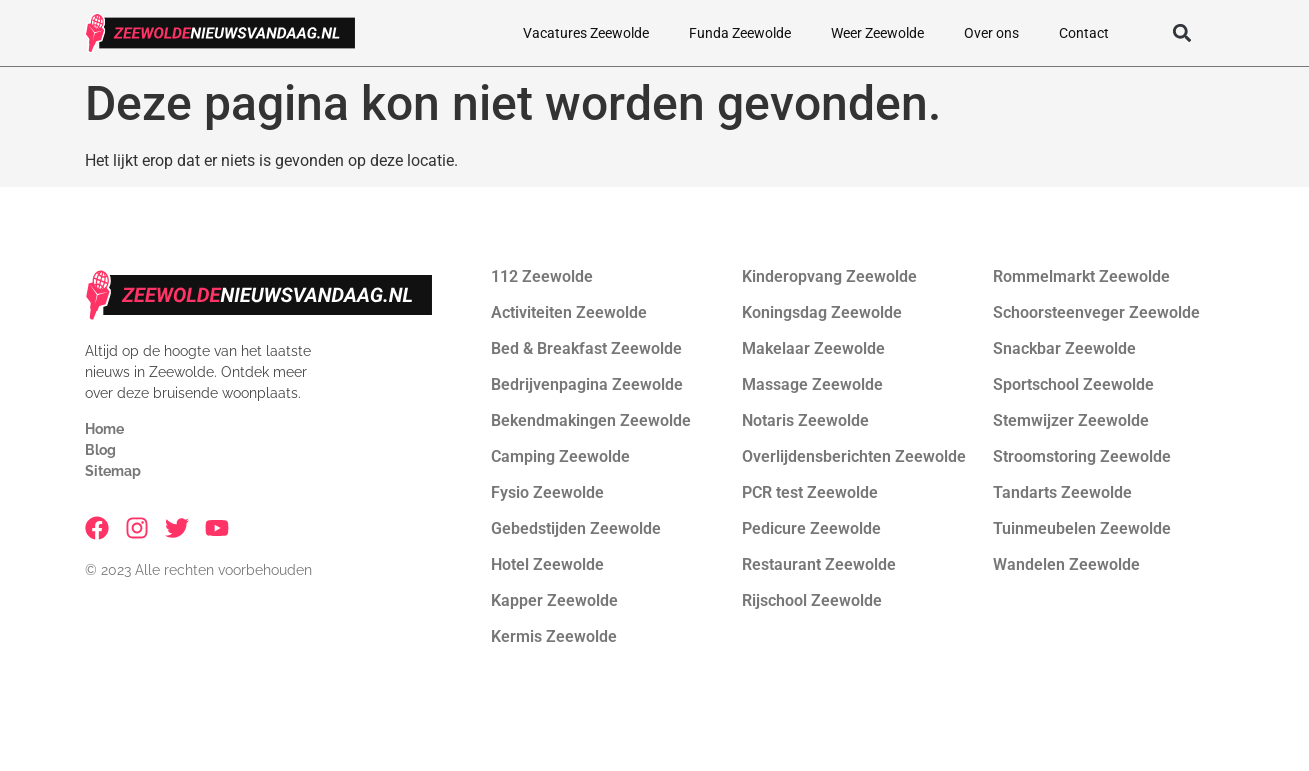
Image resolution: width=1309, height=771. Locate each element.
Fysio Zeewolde (547, 492)
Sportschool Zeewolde (1073, 384)
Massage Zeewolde (812, 384)
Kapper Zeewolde (554, 600)
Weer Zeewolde (877, 33)
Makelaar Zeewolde (813, 348)
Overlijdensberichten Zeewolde (854, 456)
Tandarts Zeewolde (1062, 492)
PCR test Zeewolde (810, 492)
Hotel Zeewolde (547, 564)
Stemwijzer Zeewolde (1071, 420)
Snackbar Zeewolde (1064, 348)
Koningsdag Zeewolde (822, 312)
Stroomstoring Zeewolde (1082, 456)
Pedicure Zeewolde (811, 528)
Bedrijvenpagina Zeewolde (587, 384)
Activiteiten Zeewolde (569, 312)
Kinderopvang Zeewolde (829, 276)
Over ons (991, 33)
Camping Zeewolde (560, 456)
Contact (1084, 33)
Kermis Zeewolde (554, 636)
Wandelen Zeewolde (1066, 564)
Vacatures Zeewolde (586, 33)
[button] (1182, 33)
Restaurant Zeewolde (819, 564)
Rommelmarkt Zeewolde (1081, 276)
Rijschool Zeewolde (812, 600)
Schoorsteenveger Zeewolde (1096, 312)
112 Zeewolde (542, 276)
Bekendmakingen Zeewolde (591, 420)
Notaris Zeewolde (805, 420)
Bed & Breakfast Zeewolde (586, 348)
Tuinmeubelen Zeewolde (1082, 528)
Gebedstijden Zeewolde (576, 528)
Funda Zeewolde (740, 33)
